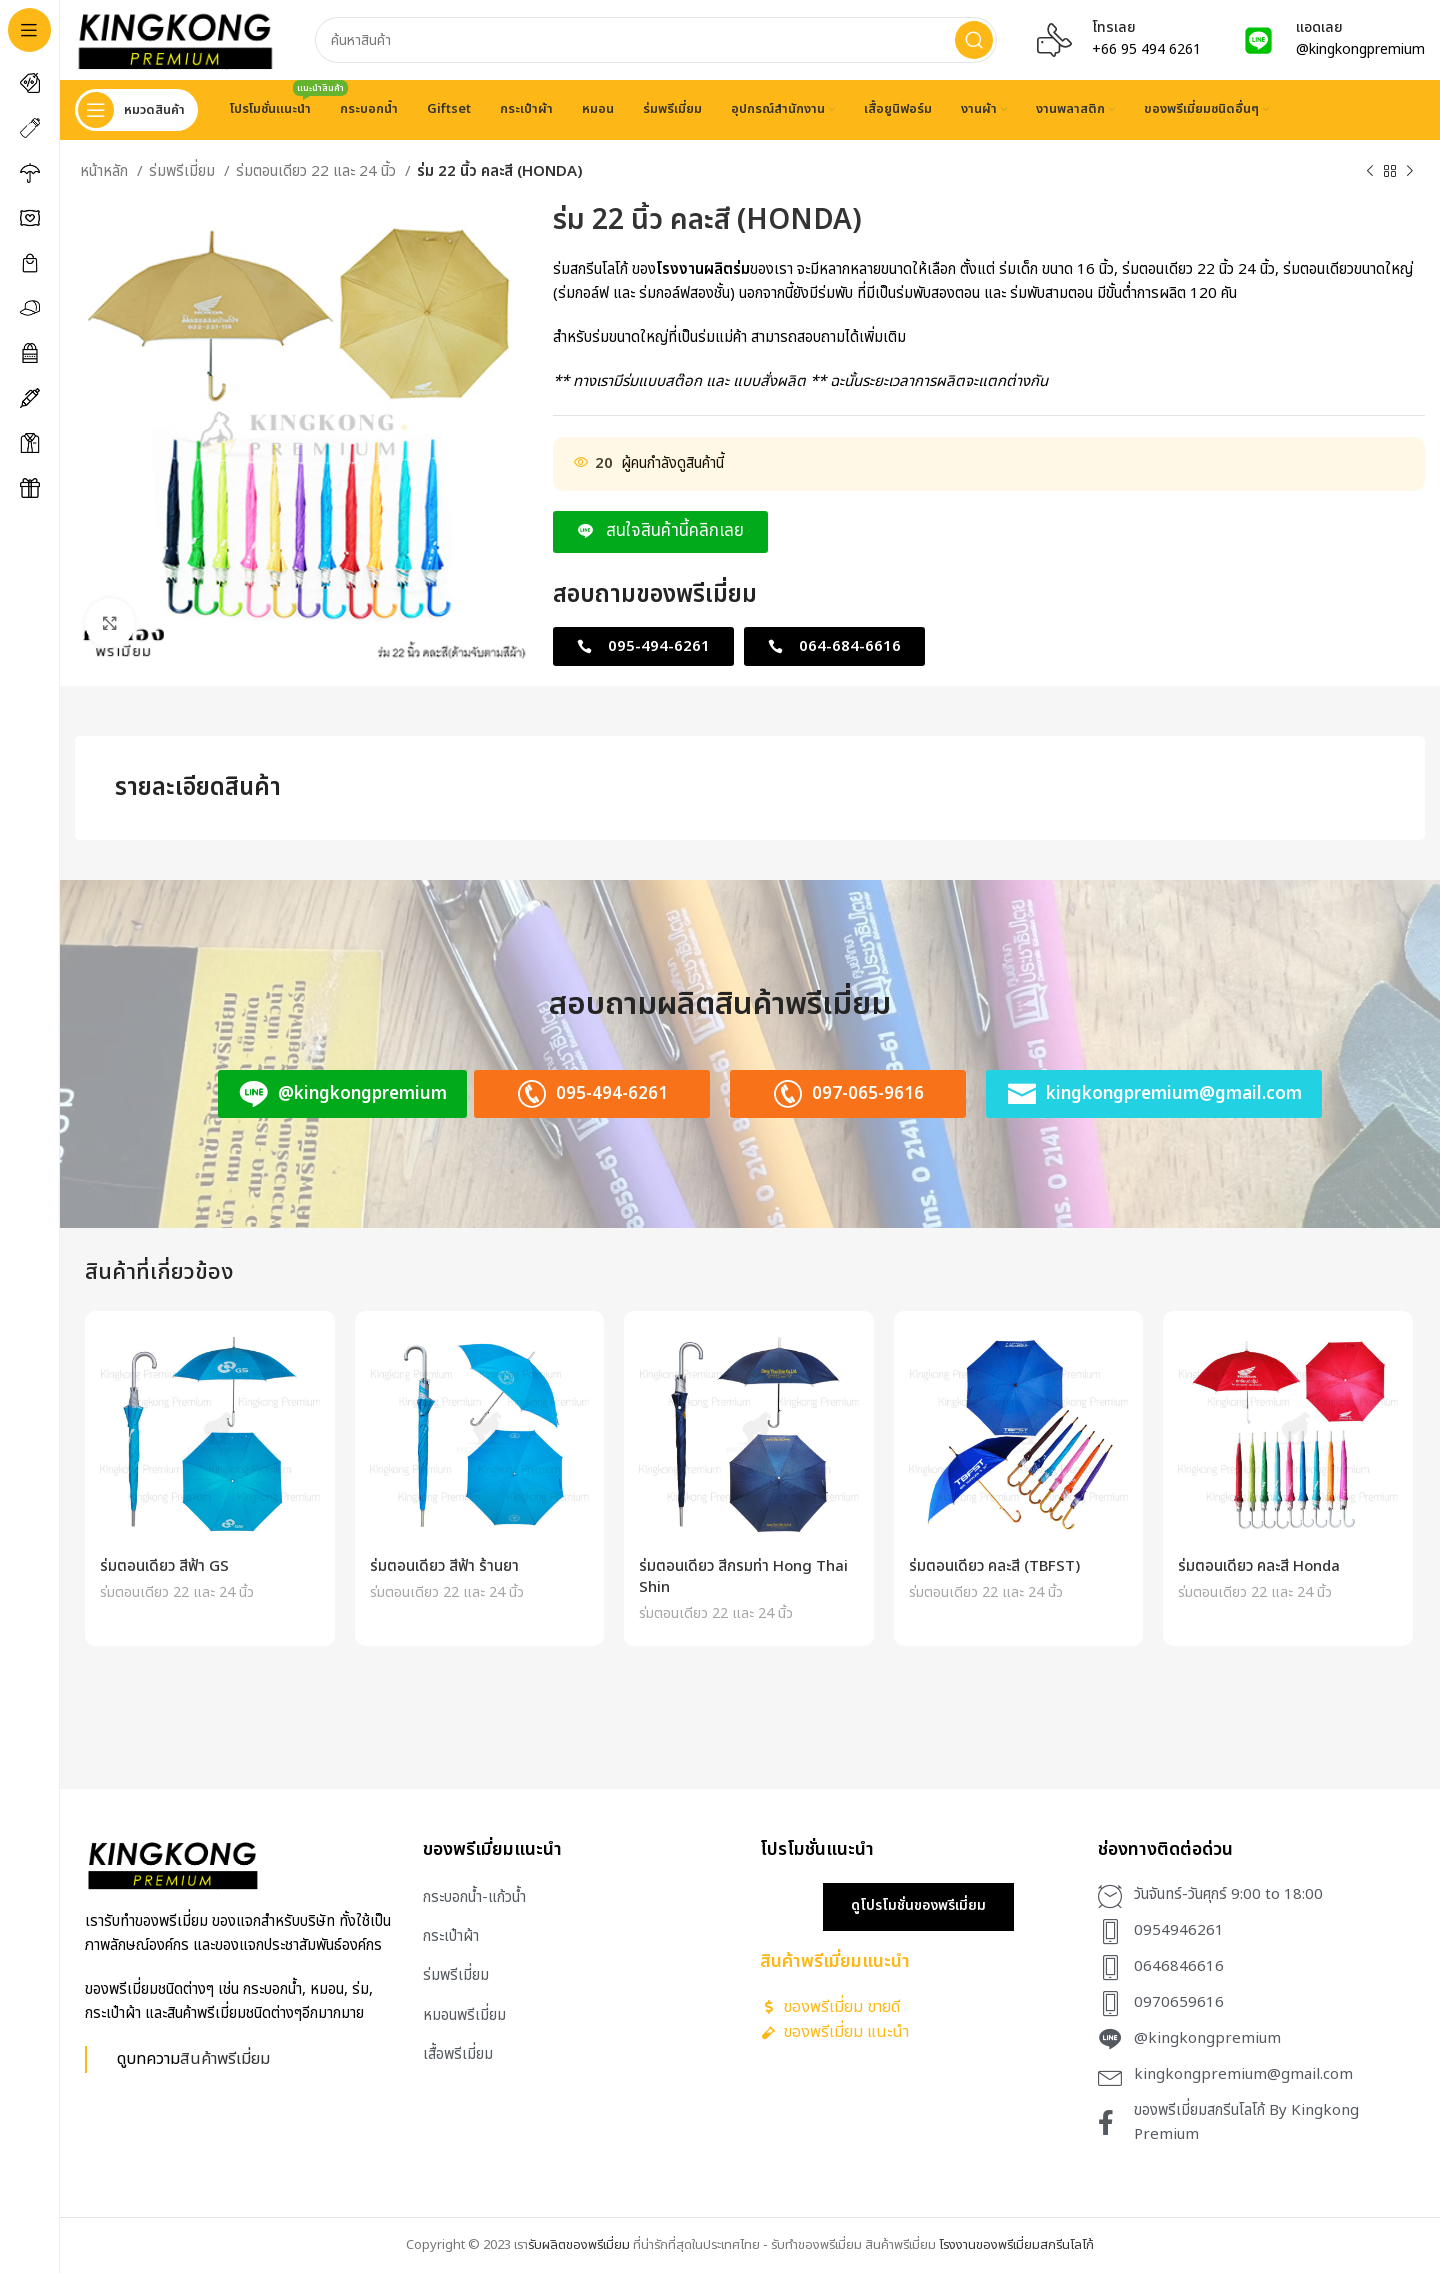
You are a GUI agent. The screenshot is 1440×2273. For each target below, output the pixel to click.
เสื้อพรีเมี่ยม (458, 2054)
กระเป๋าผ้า (451, 1936)
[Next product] (1410, 172)
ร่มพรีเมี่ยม (184, 171)
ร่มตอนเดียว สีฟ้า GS (164, 1566)
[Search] (656, 40)
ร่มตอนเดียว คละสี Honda (1259, 1566)
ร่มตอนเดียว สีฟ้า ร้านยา (444, 1566)
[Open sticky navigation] (136, 110)
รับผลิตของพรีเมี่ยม (579, 2245)
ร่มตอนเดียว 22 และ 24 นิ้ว (318, 171)
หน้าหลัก (106, 171)
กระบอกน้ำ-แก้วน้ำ (474, 1897)
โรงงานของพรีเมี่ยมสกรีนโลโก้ (1016, 2245)
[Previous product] (1370, 172)
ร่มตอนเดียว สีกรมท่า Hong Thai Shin (743, 1577)
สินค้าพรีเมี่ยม (225, 2058)
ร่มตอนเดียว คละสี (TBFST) (994, 1566)
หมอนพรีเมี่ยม (464, 2015)
